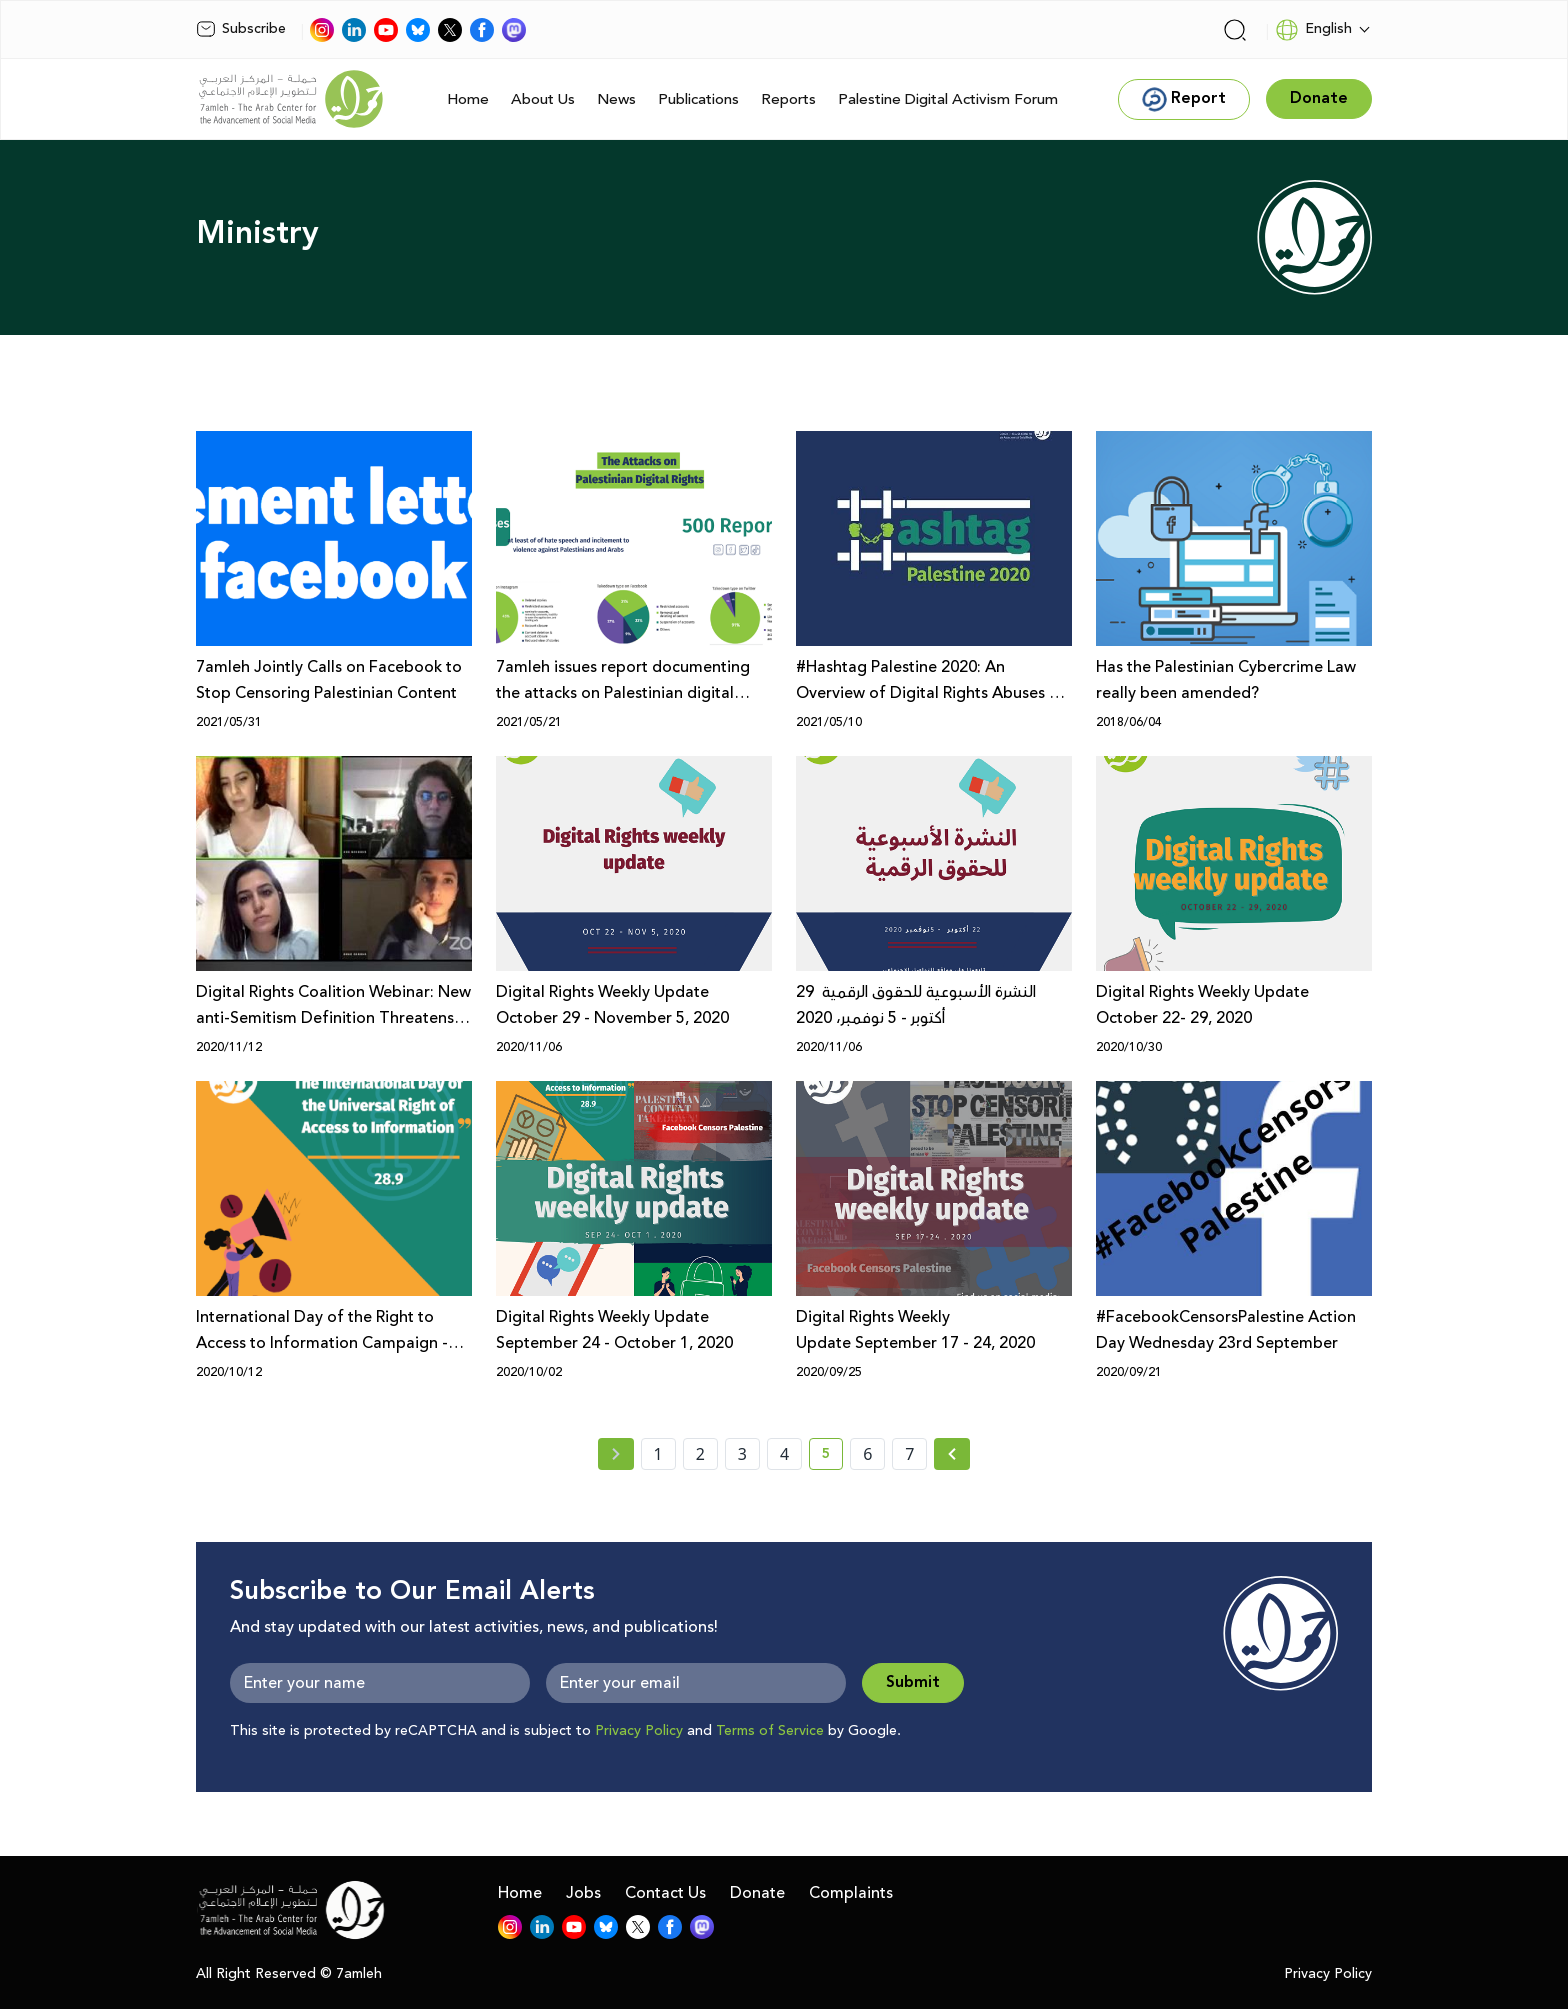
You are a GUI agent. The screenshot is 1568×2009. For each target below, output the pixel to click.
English (1313, 30)
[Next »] (952, 1454)
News (616, 99)
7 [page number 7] (909, 1454)
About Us (543, 99)
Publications (698, 99)
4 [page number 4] (784, 1454)
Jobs (583, 1893)
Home (468, 99)
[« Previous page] (616, 1454)
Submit (913, 1682)
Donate (757, 1893)
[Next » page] (952, 1454)
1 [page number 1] (658, 1454)
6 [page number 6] (867, 1454)
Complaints (851, 1893)
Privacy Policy (639, 1731)
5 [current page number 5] (832, 1457)
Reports (788, 99)
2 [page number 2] (700, 1454)
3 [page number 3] (742, 1454)
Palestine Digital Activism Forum (948, 99)
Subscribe (241, 29)
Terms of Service (770, 1731)
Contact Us (665, 1893)
